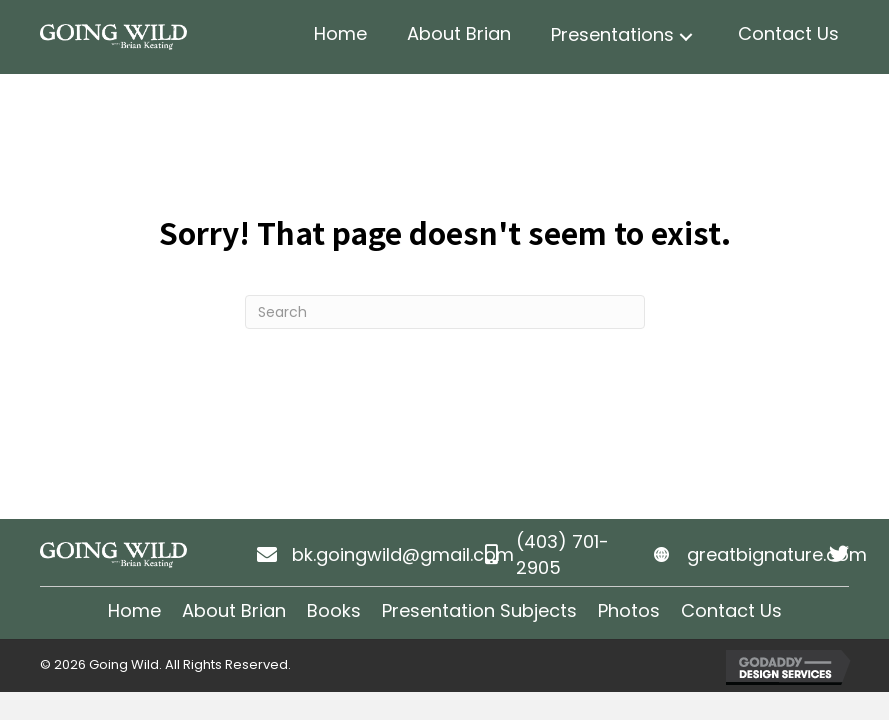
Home (134, 610)
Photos (629, 610)
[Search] (445, 312)
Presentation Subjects (479, 610)
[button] (686, 37)
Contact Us (731, 610)
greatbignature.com (777, 554)
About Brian (234, 610)
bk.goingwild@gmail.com (403, 554)
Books (334, 610)
